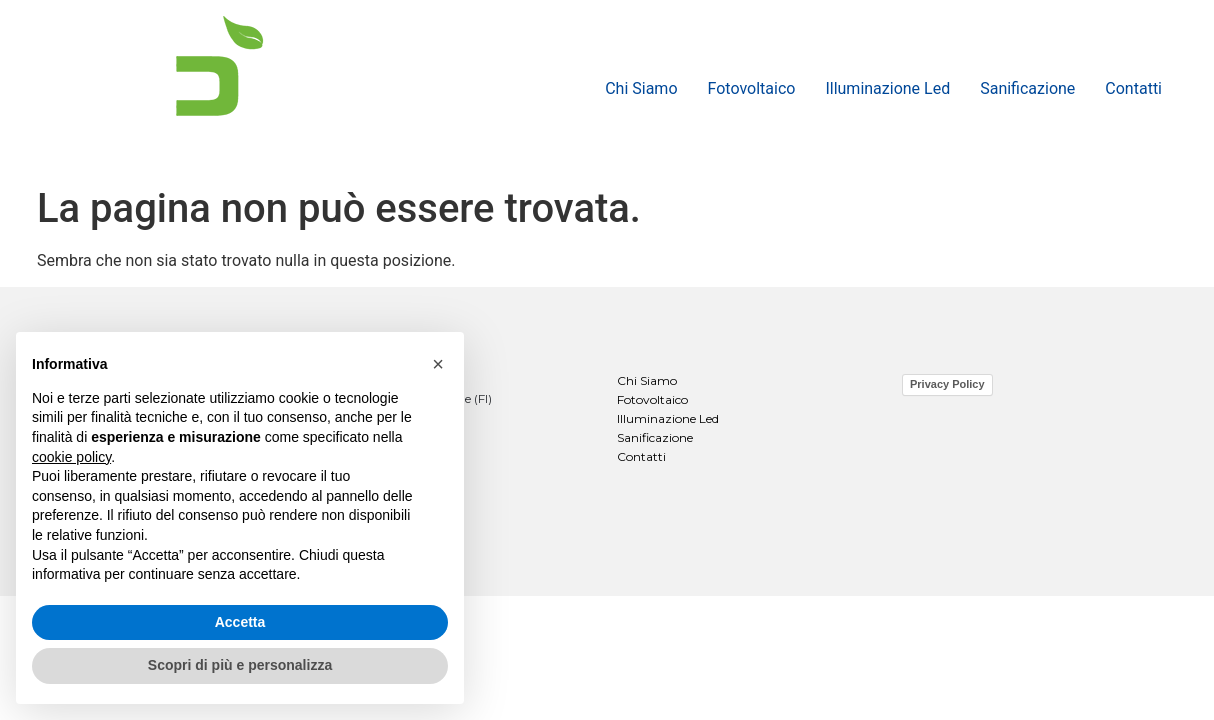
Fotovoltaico (752, 88)
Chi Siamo (641, 88)
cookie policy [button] (71, 457)
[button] (438, 364)
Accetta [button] (240, 622)
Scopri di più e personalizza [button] (240, 665)
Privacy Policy (947, 384)
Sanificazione (1027, 88)
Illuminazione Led (887, 88)
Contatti (1133, 88)
